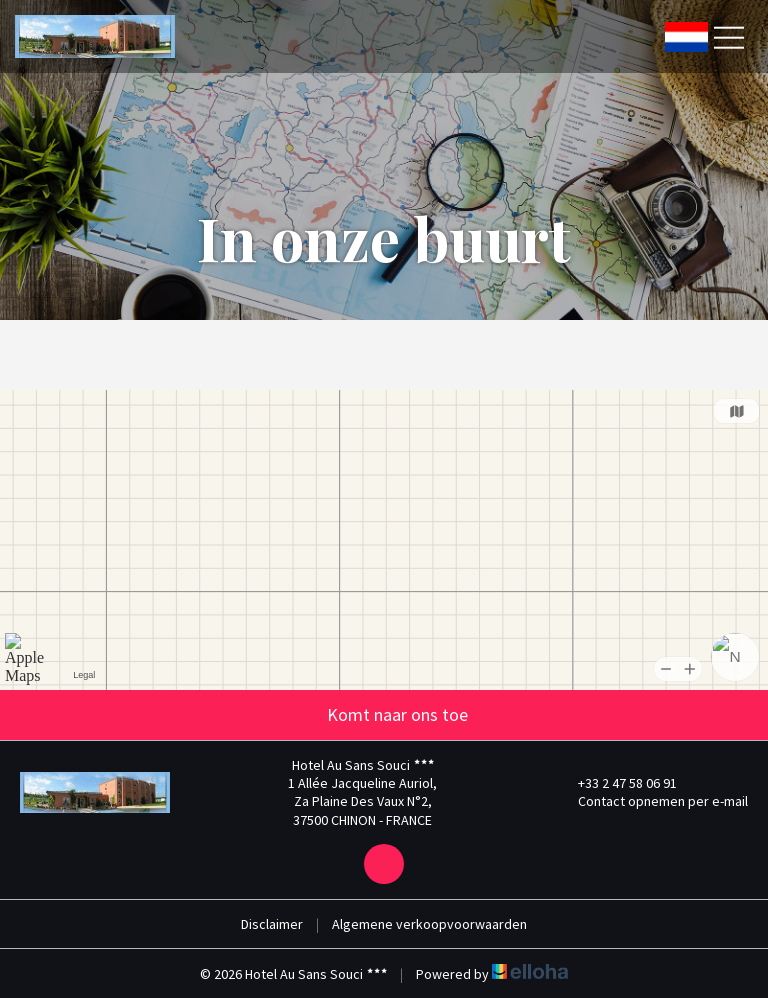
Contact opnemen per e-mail (651, 801)
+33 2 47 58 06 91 (616, 783)
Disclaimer (272, 924)
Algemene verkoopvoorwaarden (429, 924)
